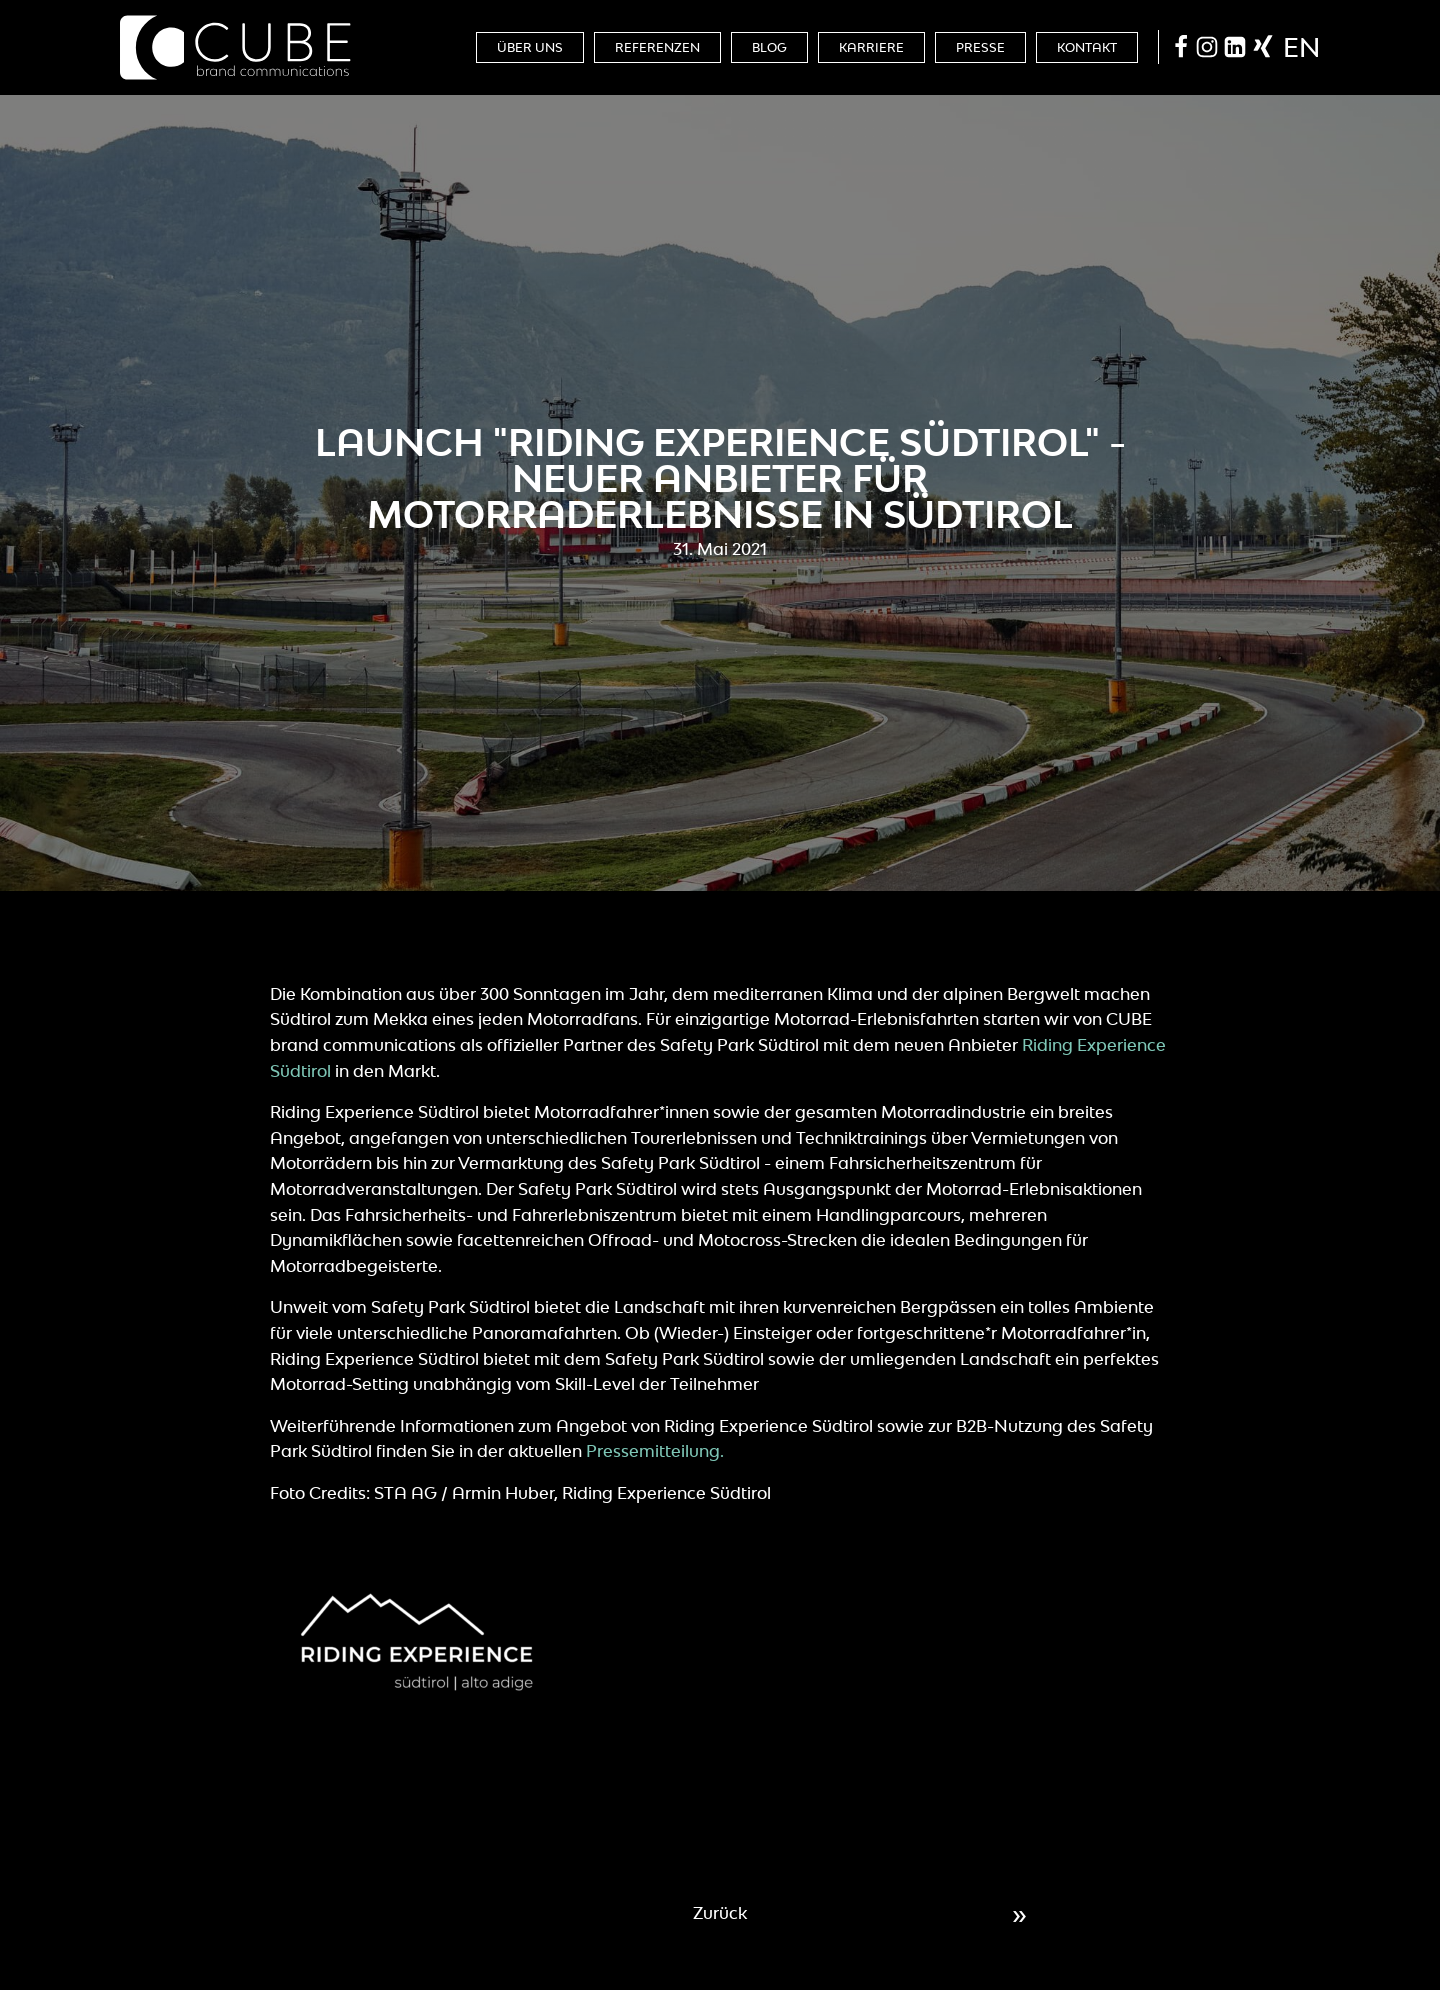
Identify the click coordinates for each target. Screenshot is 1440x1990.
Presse (980, 47)
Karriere (871, 47)
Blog (769, 47)
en (1301, 47)
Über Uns (530, 47)
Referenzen (657, 47)
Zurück (720, 1913)
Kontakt (1087, 47)
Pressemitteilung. (655, 1451)
